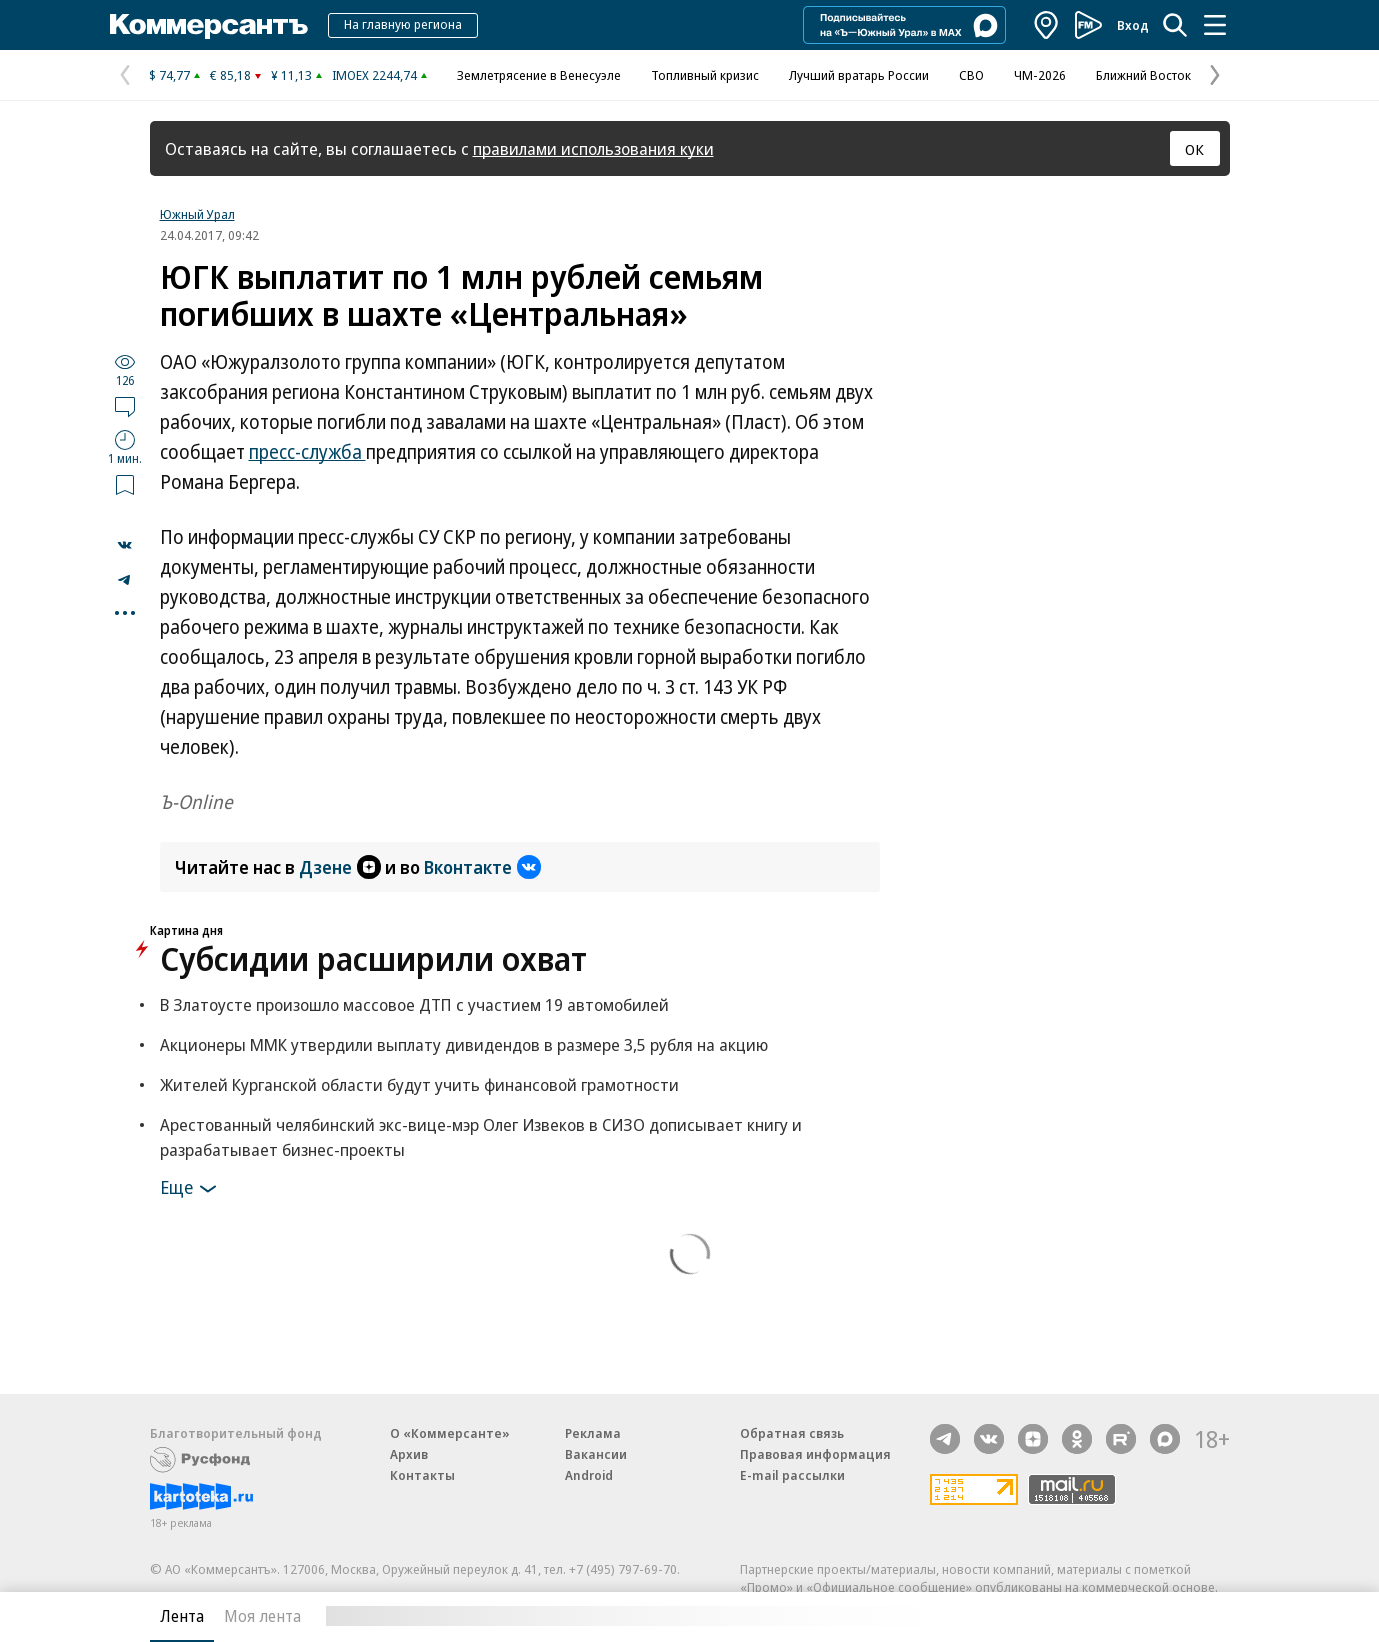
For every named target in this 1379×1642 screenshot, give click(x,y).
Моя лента (262, 1616)
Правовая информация (815, 1454)
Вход (1133, 25)
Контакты (422, 1475)
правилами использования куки (593, 148)
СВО (971, 75)
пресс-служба (307, 452)
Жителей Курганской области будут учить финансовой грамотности (419, 1084)
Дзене (340, 867)
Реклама (593, 1433)
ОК (1194, 149)
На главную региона (403, 24)
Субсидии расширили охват (373, 958)
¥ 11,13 (291, 75)
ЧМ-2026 (1040, 75)
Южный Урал (197, 214)
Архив (409, 1454)
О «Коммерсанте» (450, 1433)
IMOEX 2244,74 (374, 75)
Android (589, 1475)
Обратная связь (792, 1433)
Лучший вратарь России (859, 75)
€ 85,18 (230, 75)
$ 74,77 (169, 75)
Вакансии (596, 1454)
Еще (191, 1189)
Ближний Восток (1143, 75)
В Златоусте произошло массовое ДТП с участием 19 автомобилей (414, 1004)
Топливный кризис (705, 75)
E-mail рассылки (792, 1475)
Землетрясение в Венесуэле (539, 75)
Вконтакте (482, 867)
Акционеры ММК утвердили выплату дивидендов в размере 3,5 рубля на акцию (464, 1044)
